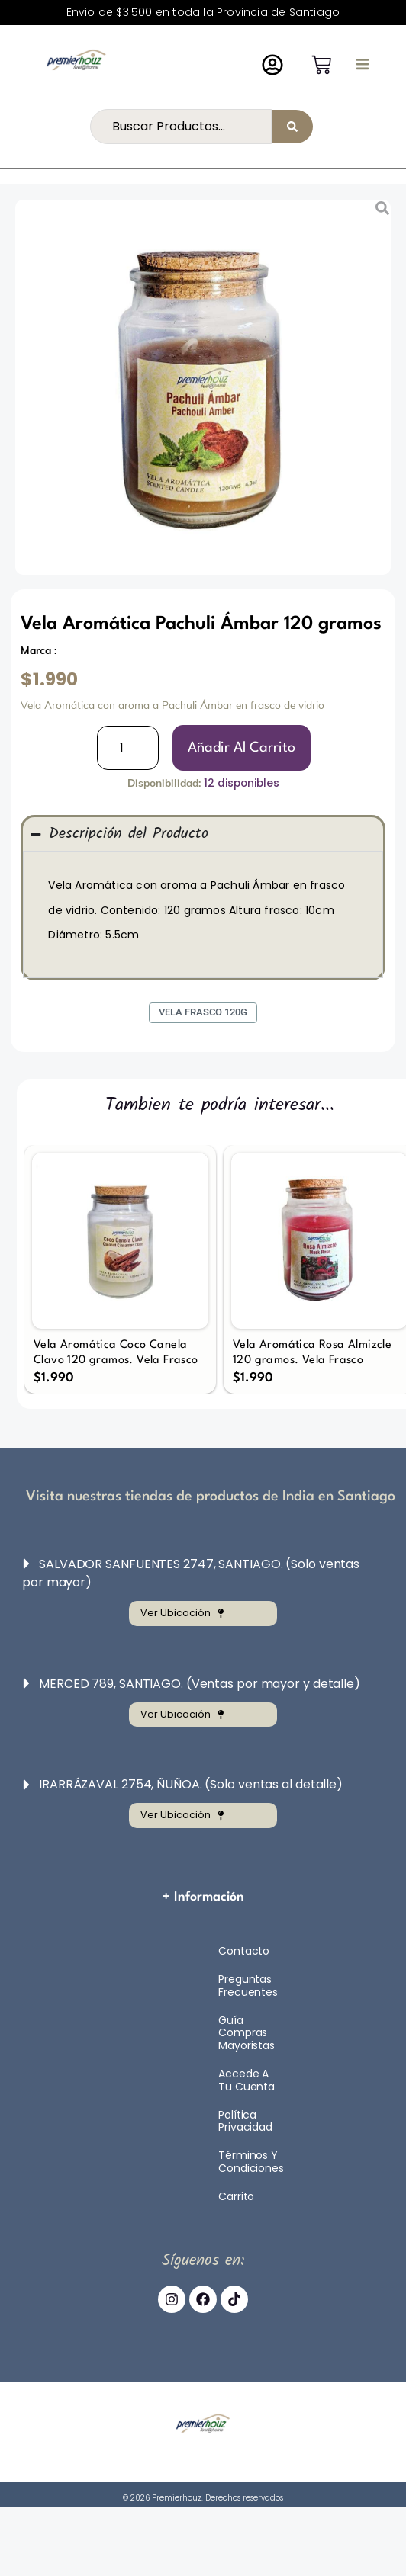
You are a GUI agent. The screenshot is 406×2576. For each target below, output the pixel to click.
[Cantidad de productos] (128, 748)
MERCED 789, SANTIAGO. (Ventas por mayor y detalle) (199, 1683)
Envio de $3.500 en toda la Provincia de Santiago (203, 12)
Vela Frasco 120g (203, 1012)
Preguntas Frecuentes (248, 1985)
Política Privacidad (245, 2121)
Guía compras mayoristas (246, 2033)
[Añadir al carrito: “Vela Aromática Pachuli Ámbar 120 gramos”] (241, 748)
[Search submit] (292, 126)
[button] (362, 64)
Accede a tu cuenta (246, 2080)
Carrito (236, 2196)
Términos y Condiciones (251, 2162)
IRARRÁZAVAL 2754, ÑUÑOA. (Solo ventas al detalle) (191, 1784)
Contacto (243, 1950)
